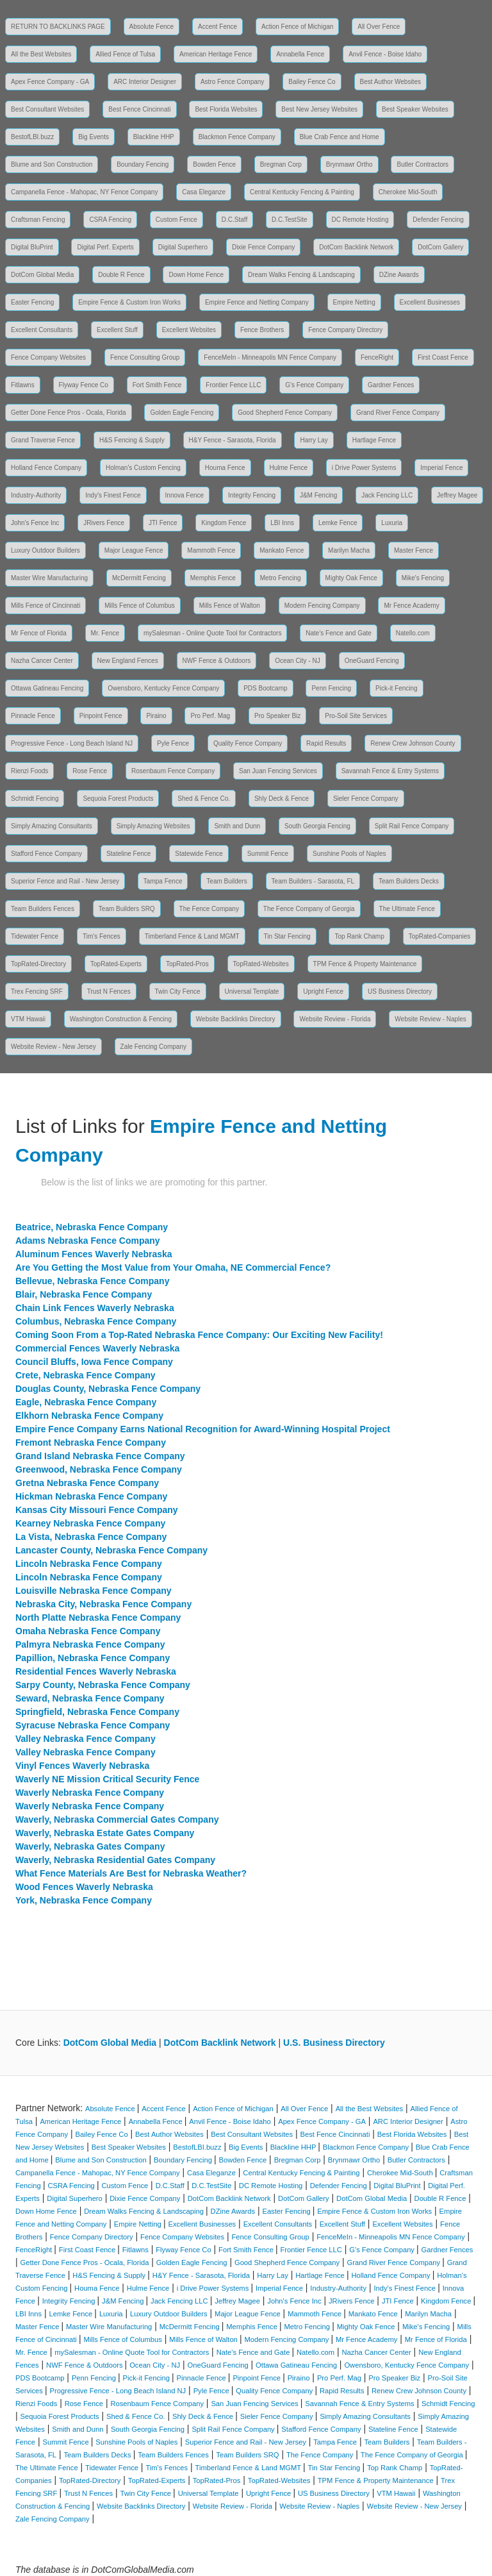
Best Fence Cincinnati (139, 109)
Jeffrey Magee (457, 495)
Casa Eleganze (204, 192)
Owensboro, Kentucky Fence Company (163, 688)
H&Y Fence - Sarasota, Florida (232, 440)
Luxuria (391, 522)
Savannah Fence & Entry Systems (390, 770)
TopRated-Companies (440, 936)
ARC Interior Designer (144, 81)
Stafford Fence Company (46, 853)
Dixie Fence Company (263, 247)
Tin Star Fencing (287, 936)
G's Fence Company (314, 385)
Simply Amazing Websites (153, 826)
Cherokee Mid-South (408, 192)
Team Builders (226, 881)
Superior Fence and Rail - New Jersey (65, 881)
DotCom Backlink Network (356, 247)
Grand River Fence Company (397, 412)
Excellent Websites (189, 329)
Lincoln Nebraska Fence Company (88, 1564)
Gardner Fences (391, 385)
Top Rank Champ (359, 936)
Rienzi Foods (29, 770)
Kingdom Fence (223, 522)
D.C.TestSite (290, 219)
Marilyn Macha (349, 550)
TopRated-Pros (187, 963)
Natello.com (413, 633)
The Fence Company (209, 908)
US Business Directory (400, 991)
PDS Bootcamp (265, 688)
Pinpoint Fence (100, 715)
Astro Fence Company (233, 81)
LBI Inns (282, 522)
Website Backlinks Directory (235, 1019)
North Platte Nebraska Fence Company (98, 1617)
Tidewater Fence (34, 936)
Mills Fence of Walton (229, 605)
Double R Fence (121, 274)
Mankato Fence (281, 550)
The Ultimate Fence (407, 908)
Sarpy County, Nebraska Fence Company (102, 1685)
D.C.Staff (234, 219)
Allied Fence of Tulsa (125, 54)
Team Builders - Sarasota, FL (313, 881)
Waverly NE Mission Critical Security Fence (107, 1779)
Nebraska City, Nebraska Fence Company (103, 1604)
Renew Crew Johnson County (412, 743)
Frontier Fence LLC (233, 385)
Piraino (156, 715)
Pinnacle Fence (33, 715)
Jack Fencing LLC (387, 495)
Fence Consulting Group (144, 357)
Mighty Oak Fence (351, 577)
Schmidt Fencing (34, 798)
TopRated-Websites (261, 963)
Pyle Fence (173, 743)
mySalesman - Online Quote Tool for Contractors (212, 633)
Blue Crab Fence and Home (339, 136)
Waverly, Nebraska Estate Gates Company (104, 1833)
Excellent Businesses (430, 302)
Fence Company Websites (48, 357)
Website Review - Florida (334, 1019)
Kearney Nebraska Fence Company (90, 1523)
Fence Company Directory (345, 329)
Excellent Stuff (117, 329)
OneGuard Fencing (372, 660)
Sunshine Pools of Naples (349, 853)
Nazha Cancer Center (42, 660)
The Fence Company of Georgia (309, 908)
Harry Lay (313, 440)
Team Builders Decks (409, 881)
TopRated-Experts (116, 963)
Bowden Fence (214, 164)
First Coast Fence (443, 357)
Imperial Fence (441, 467)
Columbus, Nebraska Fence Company (95, 1321)
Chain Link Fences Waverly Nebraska (94, 1308)
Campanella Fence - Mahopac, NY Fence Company (84, 192)
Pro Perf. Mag (210, 715)
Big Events (93, 136)
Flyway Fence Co (83, 385)
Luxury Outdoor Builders (45, 550)
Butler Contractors (422, 164)
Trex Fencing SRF (37, 991)
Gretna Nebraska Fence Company (87, 1483)
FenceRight (377, 357)
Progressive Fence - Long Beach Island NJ (72, 743)
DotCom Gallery (440, 247)
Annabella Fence (300, 54)
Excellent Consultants (41, 329)
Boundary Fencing (142, 164)
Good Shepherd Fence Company (285, 412)
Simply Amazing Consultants (51, 826)
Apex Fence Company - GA (50, 81)
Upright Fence (323, 991)
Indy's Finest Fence (112, 495)
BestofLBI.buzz (32, 136)
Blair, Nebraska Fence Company (83, 1294)
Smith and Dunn (237, 826)
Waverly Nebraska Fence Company (89, 1792)
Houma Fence (225, 467)
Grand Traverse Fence (43, 440)
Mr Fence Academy (411, 605)
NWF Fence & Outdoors (217, 660)
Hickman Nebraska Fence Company (91, 1496)
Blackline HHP (153, 136)
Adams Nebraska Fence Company (87, 1240)
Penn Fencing (331, 688)
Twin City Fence (178, 991)
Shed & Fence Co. (203, 798)
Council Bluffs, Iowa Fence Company (94, 1362)
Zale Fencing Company (153, 1046)
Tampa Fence (163, 881)
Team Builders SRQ (127, 908)
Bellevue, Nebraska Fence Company (92, 1281)
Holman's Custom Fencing (143, 467)
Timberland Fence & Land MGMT (192, 936)
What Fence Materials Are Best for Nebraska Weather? (131, 1873)
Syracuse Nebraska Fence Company (92, 1725)
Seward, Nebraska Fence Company (90, 1698)
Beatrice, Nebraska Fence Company (91, 1227)
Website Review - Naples (430, 1019)
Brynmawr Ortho (349, 164)
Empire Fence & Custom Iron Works (129, 302)
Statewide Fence (199, 853)
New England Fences (127, 660)
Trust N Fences (109, 991)
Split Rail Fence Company (412, 826)
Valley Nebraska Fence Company (85, 1739)
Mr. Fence (105, 633)
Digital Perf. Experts (105, 247)
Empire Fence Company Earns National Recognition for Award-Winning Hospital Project (202, 1429)
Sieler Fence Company (365, 798)
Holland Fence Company (46, 467)
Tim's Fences (101, 936)
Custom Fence (176, 219)
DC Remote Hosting (360, 219)
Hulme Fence (289, 467)
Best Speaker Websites (415, 109)
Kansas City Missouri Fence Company (96, 1510)
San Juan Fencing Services (278, 770)
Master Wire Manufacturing (49, 577)
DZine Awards (399, 274)
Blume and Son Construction (51, 164)
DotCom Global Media (42, 274)
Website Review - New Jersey (53, 1046)
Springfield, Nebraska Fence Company (97, 1712)
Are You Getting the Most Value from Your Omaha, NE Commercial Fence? (173, 1267)
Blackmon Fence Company (237, 136)
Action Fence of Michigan (297, 26)
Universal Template (252, 991)
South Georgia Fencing (317, 826)
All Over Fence (378, 26)
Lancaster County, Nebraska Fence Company (111, 1550)
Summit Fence (267, 853)
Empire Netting (354, 302)
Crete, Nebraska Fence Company (85, 1375)
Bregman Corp (281, 164)
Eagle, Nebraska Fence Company (85, 1402)
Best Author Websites (390, 81)
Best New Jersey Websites (319, 109)
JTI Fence (163, 522)
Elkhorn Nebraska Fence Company (89, 1415)
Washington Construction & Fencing (121, 1019)
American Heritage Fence (215, 54)
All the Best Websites (41, 54)
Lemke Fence (337, 522)
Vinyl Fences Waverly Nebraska (82, 1766)
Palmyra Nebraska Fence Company (90, 1644)
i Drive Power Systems (364, 467)
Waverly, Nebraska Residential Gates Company (115, 1860)
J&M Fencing (318, 495)
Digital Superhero (183, 247)
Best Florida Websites (226, 109)
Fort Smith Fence (157, 385)
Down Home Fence (196, 274)
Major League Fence (133, 550)
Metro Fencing (280, 577)
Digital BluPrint (32, 247)
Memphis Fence (213, 577)
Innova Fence (184, 495)
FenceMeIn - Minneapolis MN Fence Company (270, 357)
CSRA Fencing (110, 219)
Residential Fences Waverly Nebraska (95, 1671)
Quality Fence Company (247, 743)
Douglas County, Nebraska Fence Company (108, 1389)
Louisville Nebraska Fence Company (93, 1590)
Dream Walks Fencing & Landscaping (301, 274)
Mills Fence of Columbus (139, 605)
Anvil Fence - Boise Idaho (385, 54)
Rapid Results (326, 743)
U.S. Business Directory (334, 2042)
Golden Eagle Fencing (181, 412)
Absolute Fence (151, 26)
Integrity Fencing (251, 495)
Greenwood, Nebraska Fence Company (98, 1469)
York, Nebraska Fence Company (83, 1900)
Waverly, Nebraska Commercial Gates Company (116, 1819)
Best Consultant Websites (47, 109)
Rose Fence (89, 770)
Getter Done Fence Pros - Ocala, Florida (68, 412)
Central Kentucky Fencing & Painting (302, 192)
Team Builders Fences (42, 908)
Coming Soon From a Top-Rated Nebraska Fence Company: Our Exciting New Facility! (199, 1335)
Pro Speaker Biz (277, 715)
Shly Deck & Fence (281, 798)
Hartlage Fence (374, 440)
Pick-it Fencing (396, 688)
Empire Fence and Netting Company (257, 302)
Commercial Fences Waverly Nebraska (97, 1348)
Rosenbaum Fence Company (173, 770)
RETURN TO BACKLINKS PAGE (58, 26)
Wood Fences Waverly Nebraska (84, 1887)
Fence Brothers (262, 329)
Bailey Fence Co (311, 81)
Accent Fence (217, 26)
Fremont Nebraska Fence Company (90, 1442)
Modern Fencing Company (322, 605)
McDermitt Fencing (139, 577)
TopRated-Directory (38, 963)
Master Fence (413, 550)
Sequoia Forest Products (118, 798)
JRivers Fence (103, 522)
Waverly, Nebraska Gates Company (90, 1846)
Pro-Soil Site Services (356, 715)
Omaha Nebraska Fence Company (87, 1631)
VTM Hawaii (28, 1019)
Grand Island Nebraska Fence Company (100, 1456)
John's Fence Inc (35, 522)
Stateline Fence (128, 853)
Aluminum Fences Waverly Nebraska (93, 1254)
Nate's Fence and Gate (339, 633)
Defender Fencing (438, 219)
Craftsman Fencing (38, 219)
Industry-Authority (36, 495)
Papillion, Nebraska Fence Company (92, 1658)
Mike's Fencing (423, 577)
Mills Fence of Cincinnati (45, 605)
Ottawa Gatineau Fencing (47, 688)
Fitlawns (23, 385)
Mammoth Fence (211, 550)
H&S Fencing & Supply (132, 440)
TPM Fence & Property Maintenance (365, 963)
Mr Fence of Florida (39, 633)
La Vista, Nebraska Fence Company (91, 1537)
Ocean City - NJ (297, 660)
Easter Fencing (32, 302)
